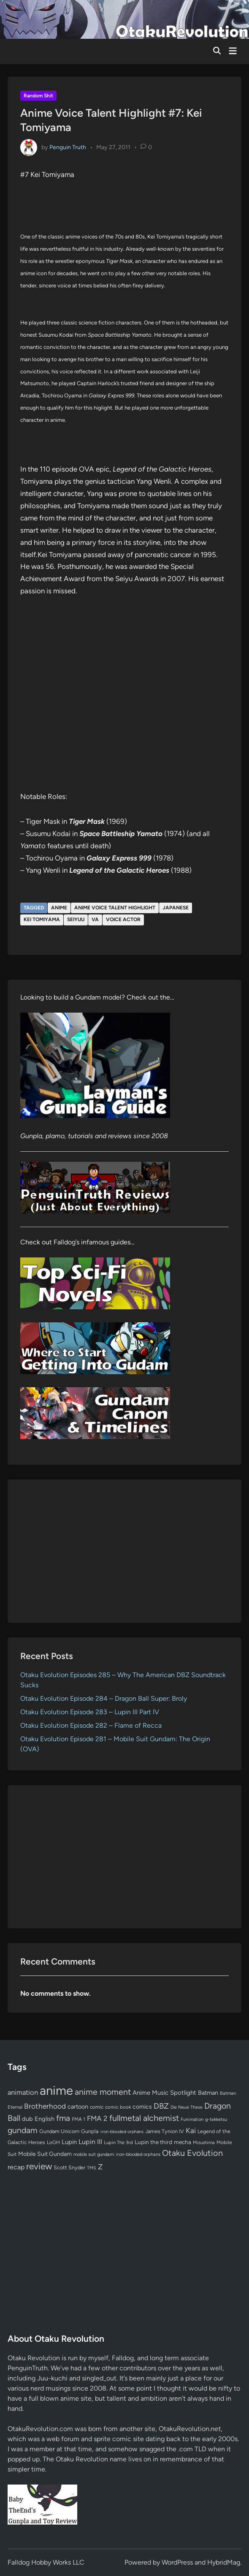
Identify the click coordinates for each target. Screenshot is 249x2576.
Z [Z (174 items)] (100, 2166)
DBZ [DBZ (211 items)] (161, 2106)
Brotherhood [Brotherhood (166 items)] (45, 2106)
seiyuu (75, 919)
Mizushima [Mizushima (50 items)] (204, 2142)
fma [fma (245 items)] (63, 2118)
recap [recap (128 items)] (16, 2167)
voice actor (123, 919)
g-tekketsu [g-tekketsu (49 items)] (216, 2119)
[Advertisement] (124, 1551)
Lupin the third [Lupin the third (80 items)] (153, 2142)
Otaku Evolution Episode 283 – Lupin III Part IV (89, 1712)
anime (59, 908)
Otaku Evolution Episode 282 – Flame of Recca (91, 1725)
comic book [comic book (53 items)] (118, 2107)
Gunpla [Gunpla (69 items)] (90, 2131)
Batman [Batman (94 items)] (208, 2092)
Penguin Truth (67, 146)
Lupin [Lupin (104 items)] (69, 2142)
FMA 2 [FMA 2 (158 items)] (97, 2118)
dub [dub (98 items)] (27, 2119)
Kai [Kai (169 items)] (191, 2130)
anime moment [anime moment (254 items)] (103, 2092)
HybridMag (223, 2562)
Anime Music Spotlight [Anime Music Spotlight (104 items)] (164, 2092)
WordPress (177, 2562)
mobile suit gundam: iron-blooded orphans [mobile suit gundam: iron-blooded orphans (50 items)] (116, 2154)
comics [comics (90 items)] (142, 2106)
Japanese (175, 908)
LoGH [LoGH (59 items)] (53, 2142)
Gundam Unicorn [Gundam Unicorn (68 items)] (59, 2131)
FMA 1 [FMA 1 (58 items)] (78, 2119)
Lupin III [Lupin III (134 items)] (90, 2142)
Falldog (123, 2358)
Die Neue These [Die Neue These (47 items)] (187, 2107)
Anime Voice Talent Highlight (114, 908)
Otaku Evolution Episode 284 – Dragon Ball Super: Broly (103, 1698)
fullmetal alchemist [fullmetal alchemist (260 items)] (144, 2118)
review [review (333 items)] (39, 2166)
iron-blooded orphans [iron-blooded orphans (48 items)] (121, 2131)
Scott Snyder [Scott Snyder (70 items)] (69, 2167)
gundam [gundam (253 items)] (23, 2130)
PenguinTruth (28, 2368)
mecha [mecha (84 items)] (182, 2142)
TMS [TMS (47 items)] (91, 2168)
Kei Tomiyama (42, 919)
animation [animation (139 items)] (23, 2092)
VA (95, 919)
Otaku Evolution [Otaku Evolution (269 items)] (192, 2153)
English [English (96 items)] (44, 2119)
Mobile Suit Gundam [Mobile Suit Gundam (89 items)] (45, 2153)
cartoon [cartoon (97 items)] (78, 2106)
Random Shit (38, 96)
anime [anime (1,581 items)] (56, 2090)
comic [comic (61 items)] (96, 2107)
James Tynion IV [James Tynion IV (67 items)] (164, 2131)
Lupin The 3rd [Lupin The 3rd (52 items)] (118, 2142)
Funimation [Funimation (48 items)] (192, 2119)
